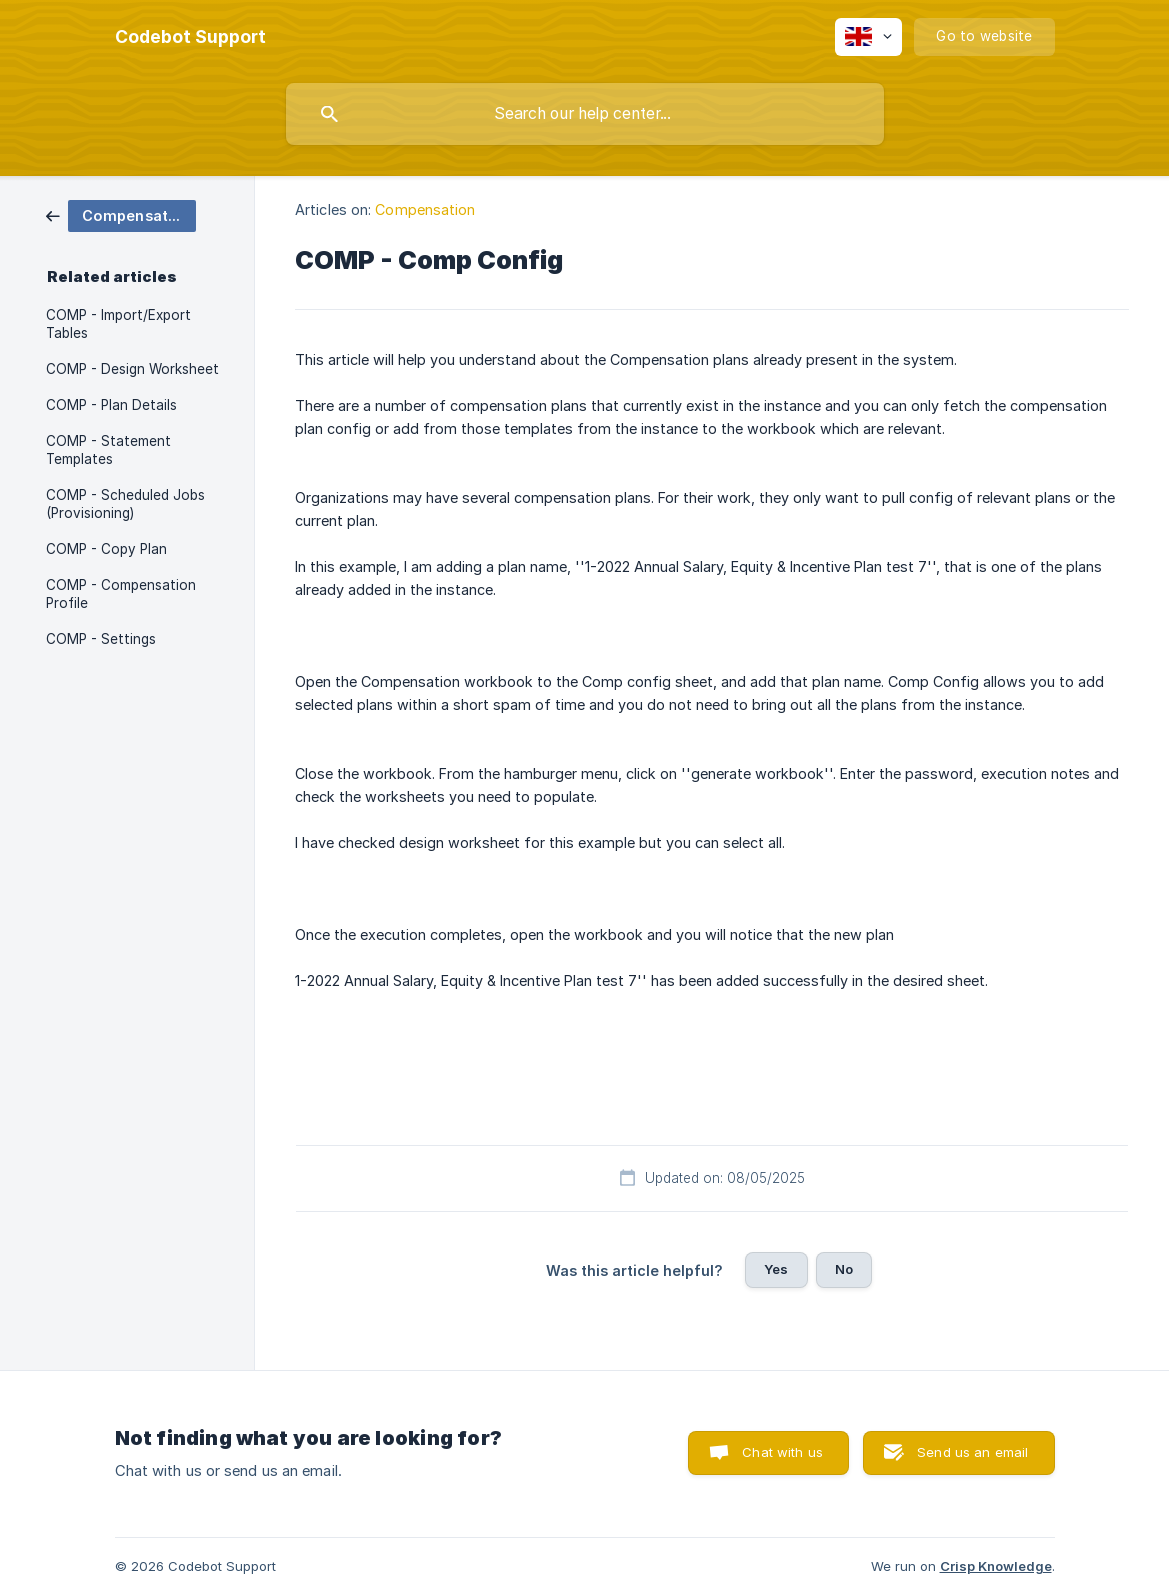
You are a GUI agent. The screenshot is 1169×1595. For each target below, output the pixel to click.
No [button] (844, 1269)
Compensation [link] (425, 209)
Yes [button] (776, 1269)
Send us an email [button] (972, 1452)
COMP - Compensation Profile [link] (121, 594)
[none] (190, 37)
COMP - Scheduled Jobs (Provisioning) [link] (125, 504)
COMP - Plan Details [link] (111, 405)
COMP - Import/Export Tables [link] (118, 324)
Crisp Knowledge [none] (996, 1566)
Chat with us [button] (782, 1452)
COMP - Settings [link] (101, 639)
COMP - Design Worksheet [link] (132, 369)
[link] (121, 214)
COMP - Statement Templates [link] (108, 450)
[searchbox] (585, 114)
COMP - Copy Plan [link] (106, 549)
